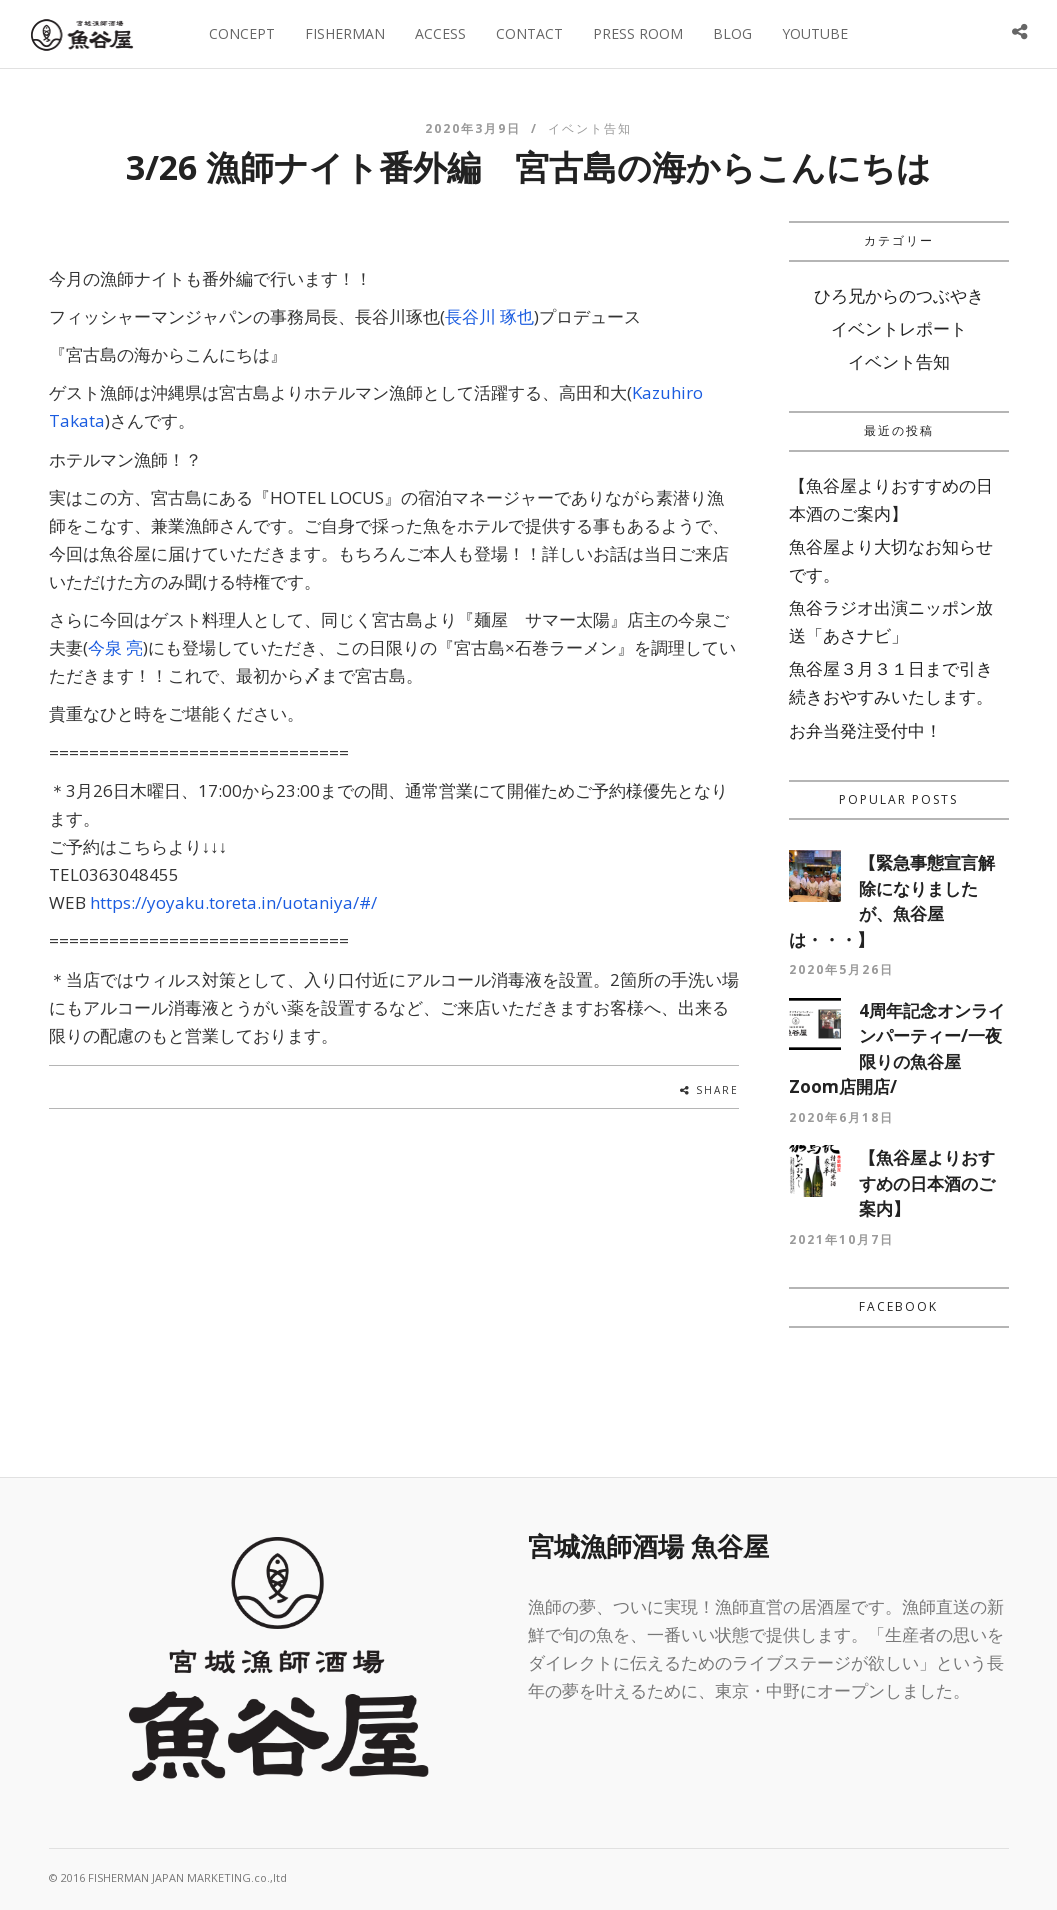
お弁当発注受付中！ (865, 730)
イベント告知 (590, 128)
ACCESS (440, 33)
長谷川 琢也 (489, 316)
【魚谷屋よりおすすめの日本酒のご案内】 (927, 1183)
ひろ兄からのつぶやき (899, 295)
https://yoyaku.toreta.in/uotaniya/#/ (233, 902)
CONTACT (529, 33)
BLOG (732, 33)
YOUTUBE (815, 33)
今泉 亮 (115, 647)
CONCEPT (242, 33)
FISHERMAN (345, 33)
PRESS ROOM (638, 33)
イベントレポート (899, 328)
